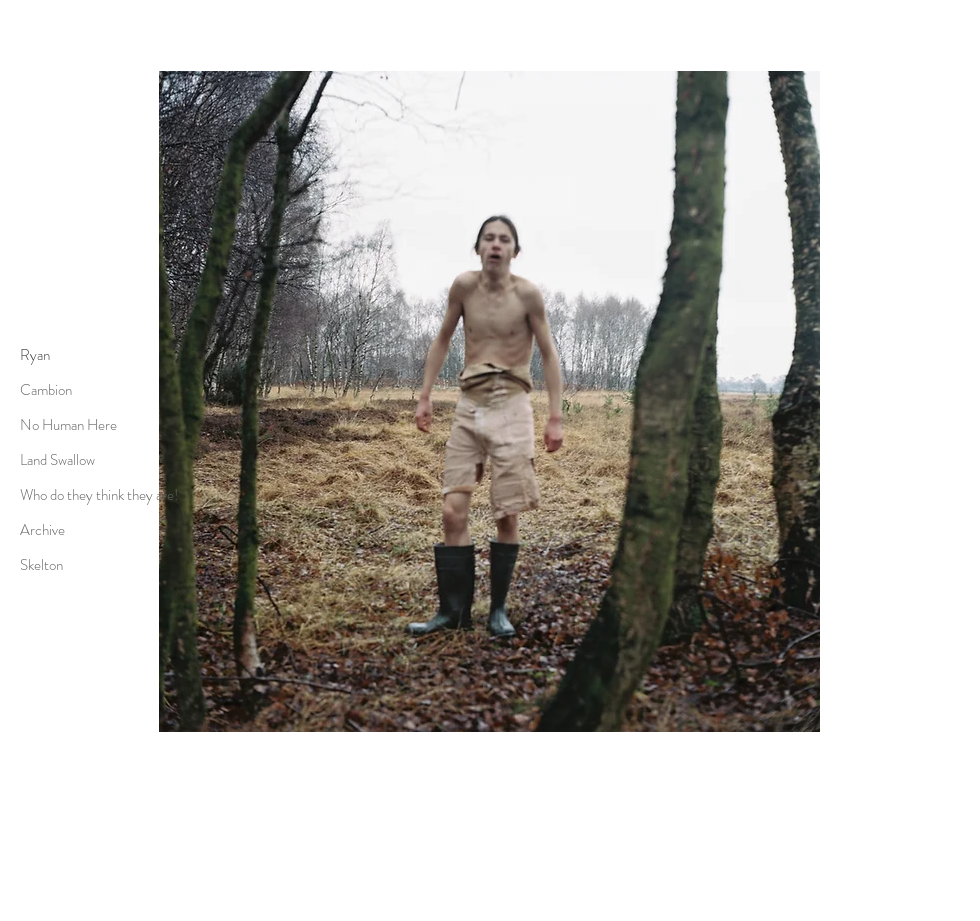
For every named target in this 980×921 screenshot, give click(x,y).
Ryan (35, 355)
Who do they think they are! (99, 495)
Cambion (46, 390)
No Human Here (68, 425)
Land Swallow (57, 460)
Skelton (41, 565)
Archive (42, 530)
